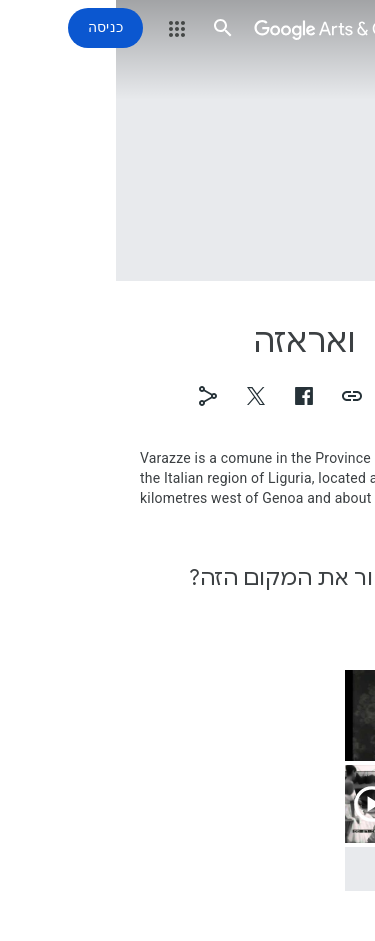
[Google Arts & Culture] (227, 28)
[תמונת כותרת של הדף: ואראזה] (187, 140)
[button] (347, 28)
